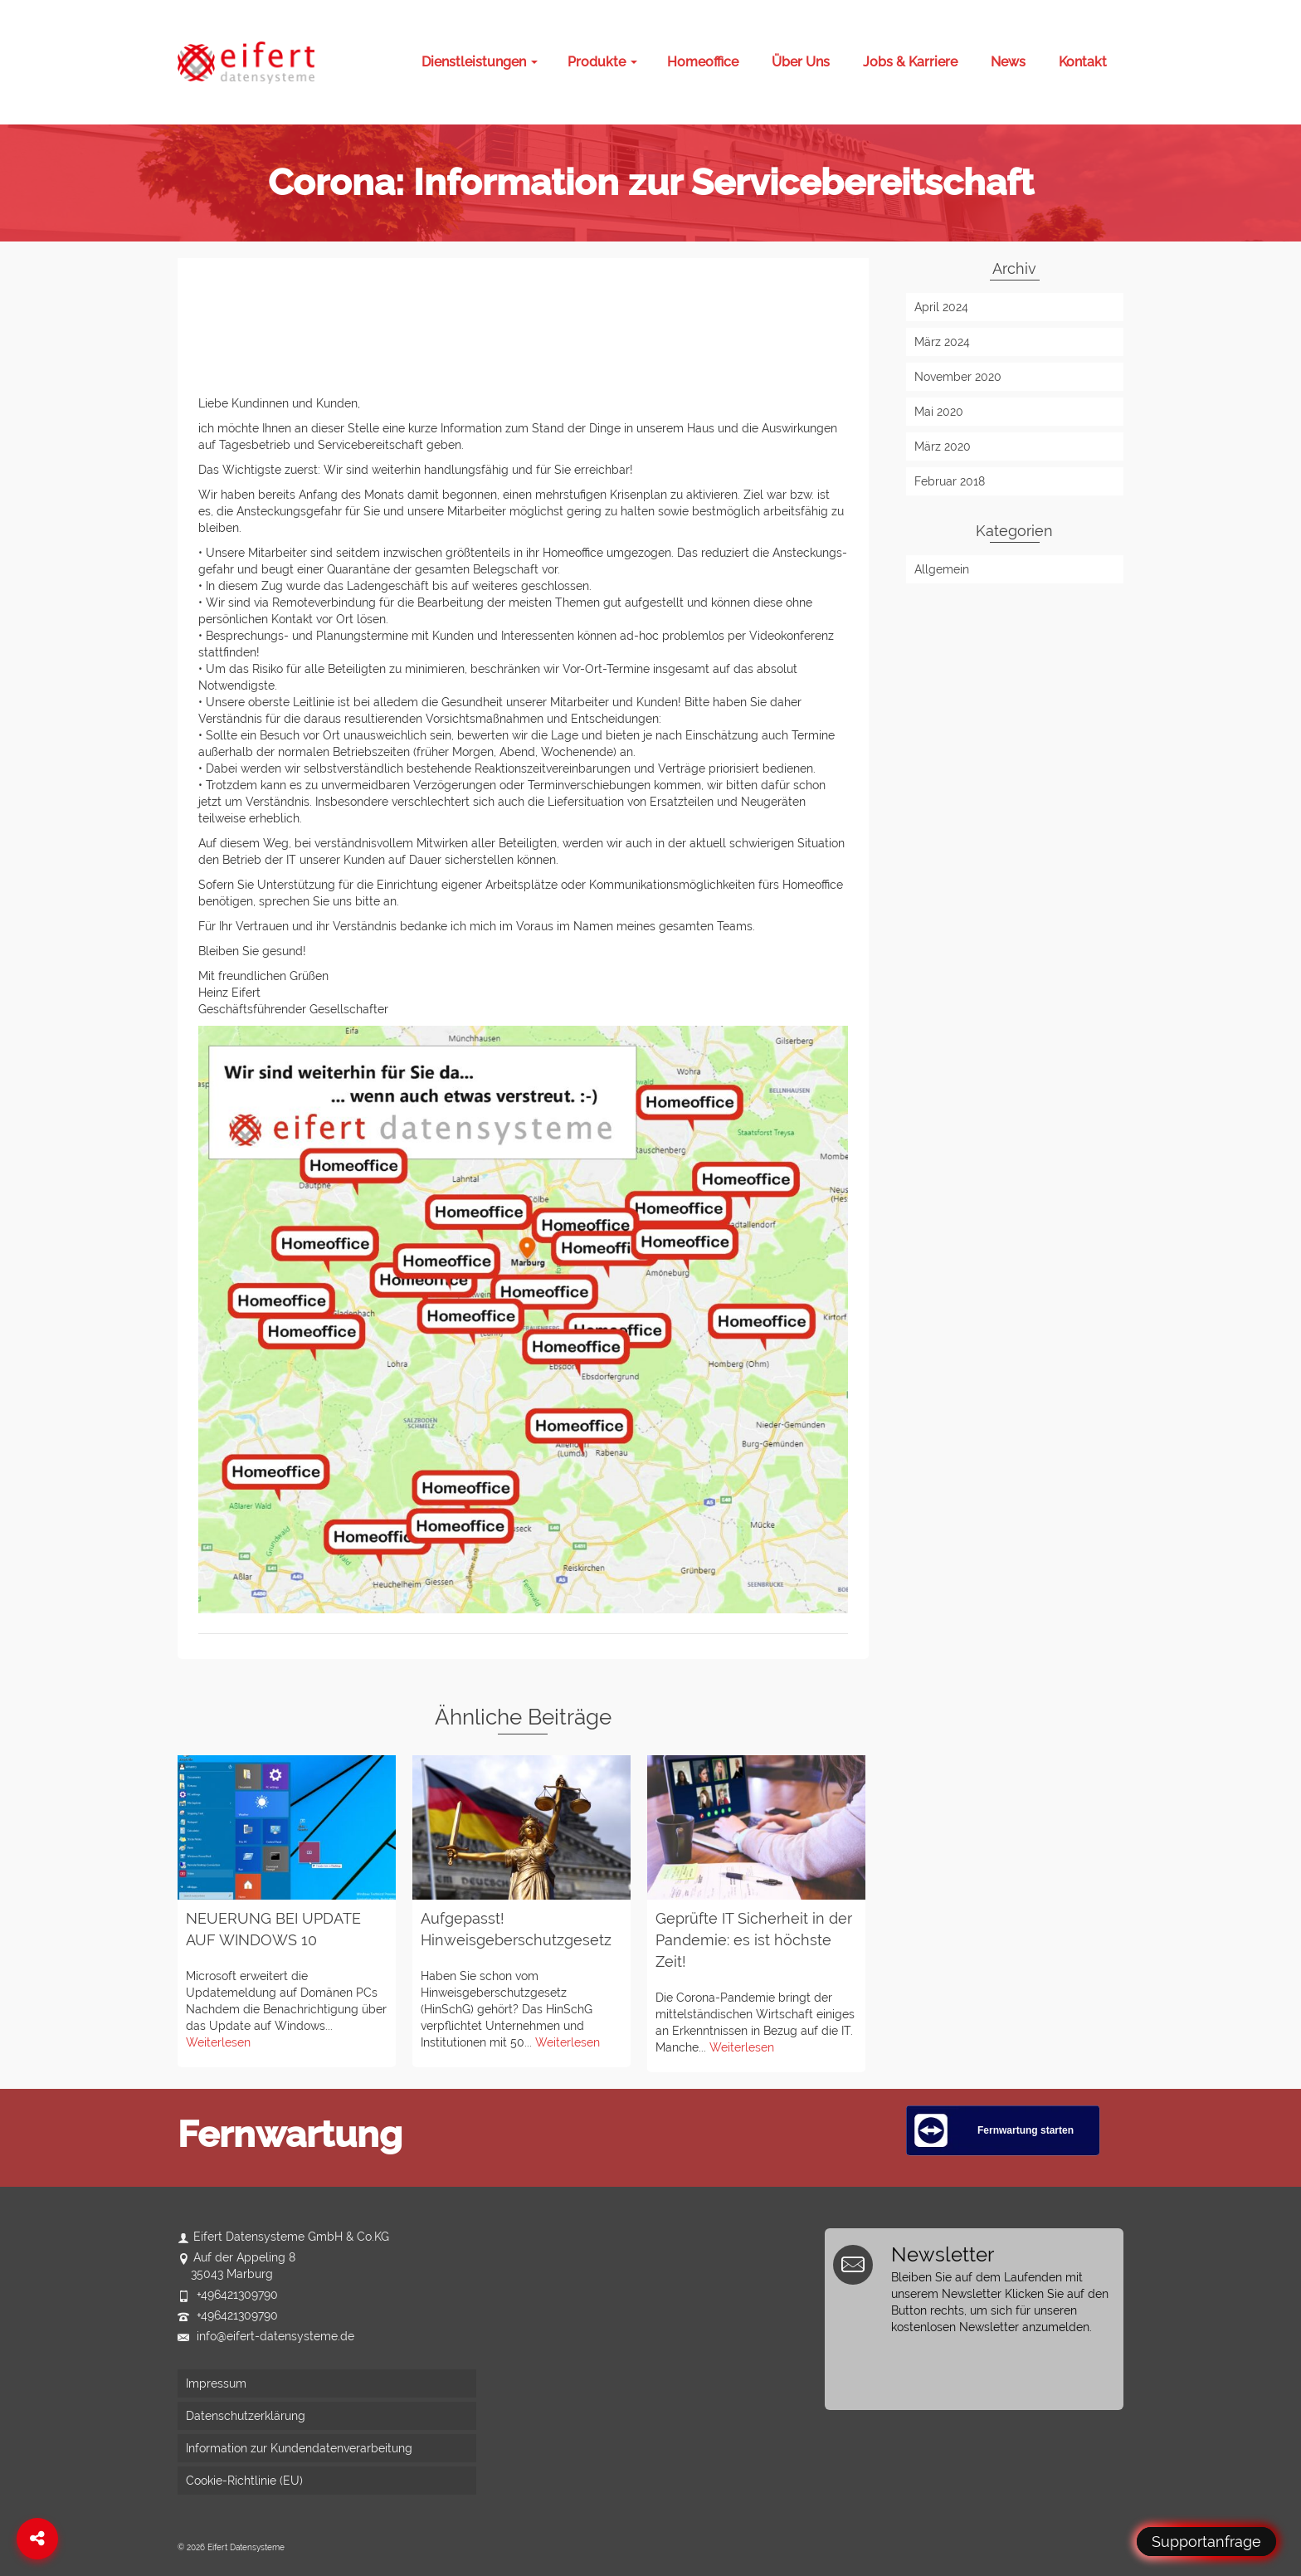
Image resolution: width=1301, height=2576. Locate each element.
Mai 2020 (938, 411)
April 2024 (941, 307)
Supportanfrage (1206, 2541)
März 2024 (942, 342)
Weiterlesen (218, 2042)
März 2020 (942, 446)
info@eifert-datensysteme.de (266, 2336)
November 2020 (957, 376)
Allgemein (941, 569)
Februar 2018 (949, 481)
